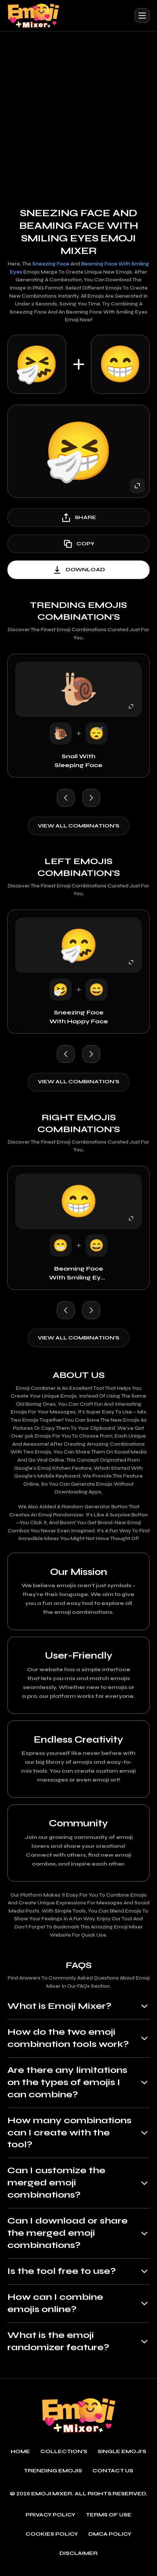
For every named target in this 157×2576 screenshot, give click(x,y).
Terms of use (109, 2520)
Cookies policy (51, 2540)
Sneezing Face (50, 264)
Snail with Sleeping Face (78, 761)
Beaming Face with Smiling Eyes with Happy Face (78, 1273)
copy (78, 544)
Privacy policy (50, 2520)
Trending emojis (52, 2476)
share (78, 517)
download (78, 570)
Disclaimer (78, 2559)
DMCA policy (110, 2540)
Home (20, 2457)
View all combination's (78, 826)
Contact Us (113, 2476)
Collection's (64, 2457)
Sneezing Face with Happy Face (78, 1017)
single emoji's (122, 2457)
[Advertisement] (78, 113)
